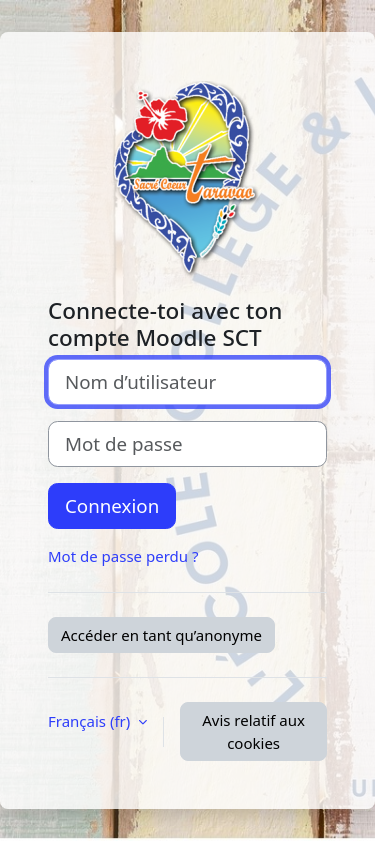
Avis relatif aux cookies (253, 731)
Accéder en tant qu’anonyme (161, 635)
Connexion (112, 505)
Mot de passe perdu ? (123, 556)
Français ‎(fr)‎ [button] (91, 721)
